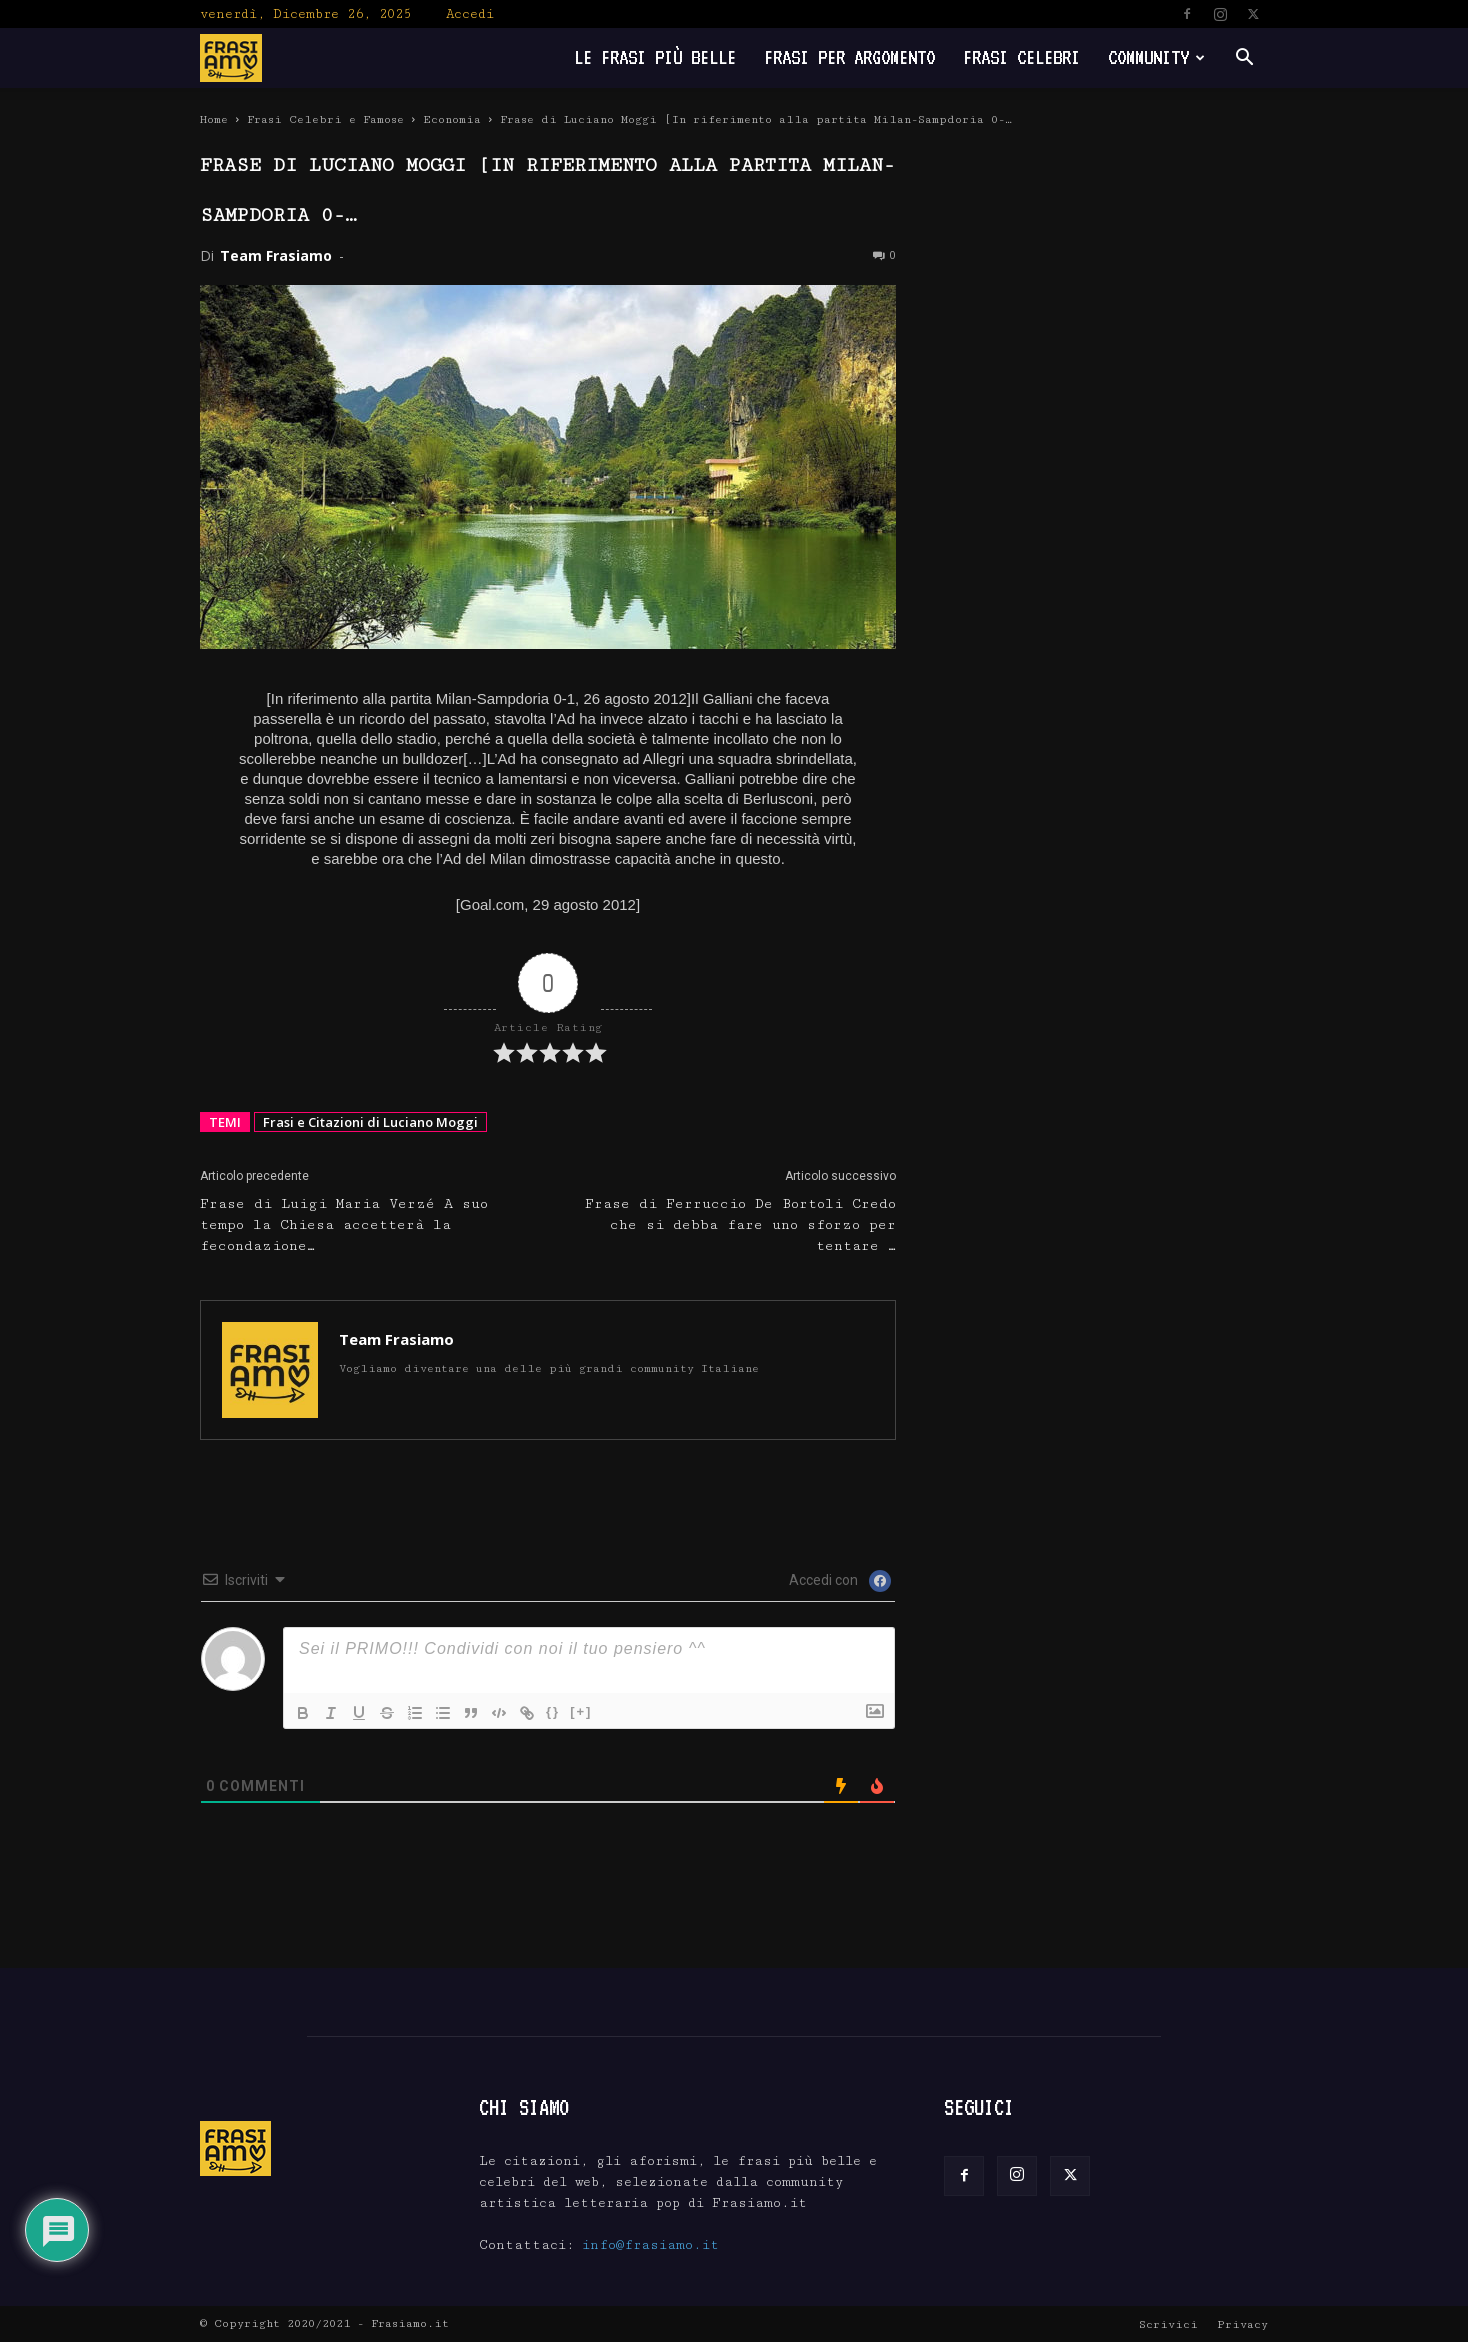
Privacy (1242, 2324)
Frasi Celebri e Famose (325, 119)
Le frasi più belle (655, 57)
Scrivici (1168, 2324)
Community (1156, 57)
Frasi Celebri (1021, 57)
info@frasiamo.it (650, 2245)
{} (553, 1711)
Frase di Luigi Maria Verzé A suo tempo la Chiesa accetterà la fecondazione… (344, 1225)
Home (214, 119)
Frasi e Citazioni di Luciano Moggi (370, 1122)
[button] (1244, 59)
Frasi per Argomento (849, 57)
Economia (452, 119)
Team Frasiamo (276, 255)
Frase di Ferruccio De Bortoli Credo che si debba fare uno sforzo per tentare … (740, 1225)
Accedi (470, 14)
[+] (581, 1711)
